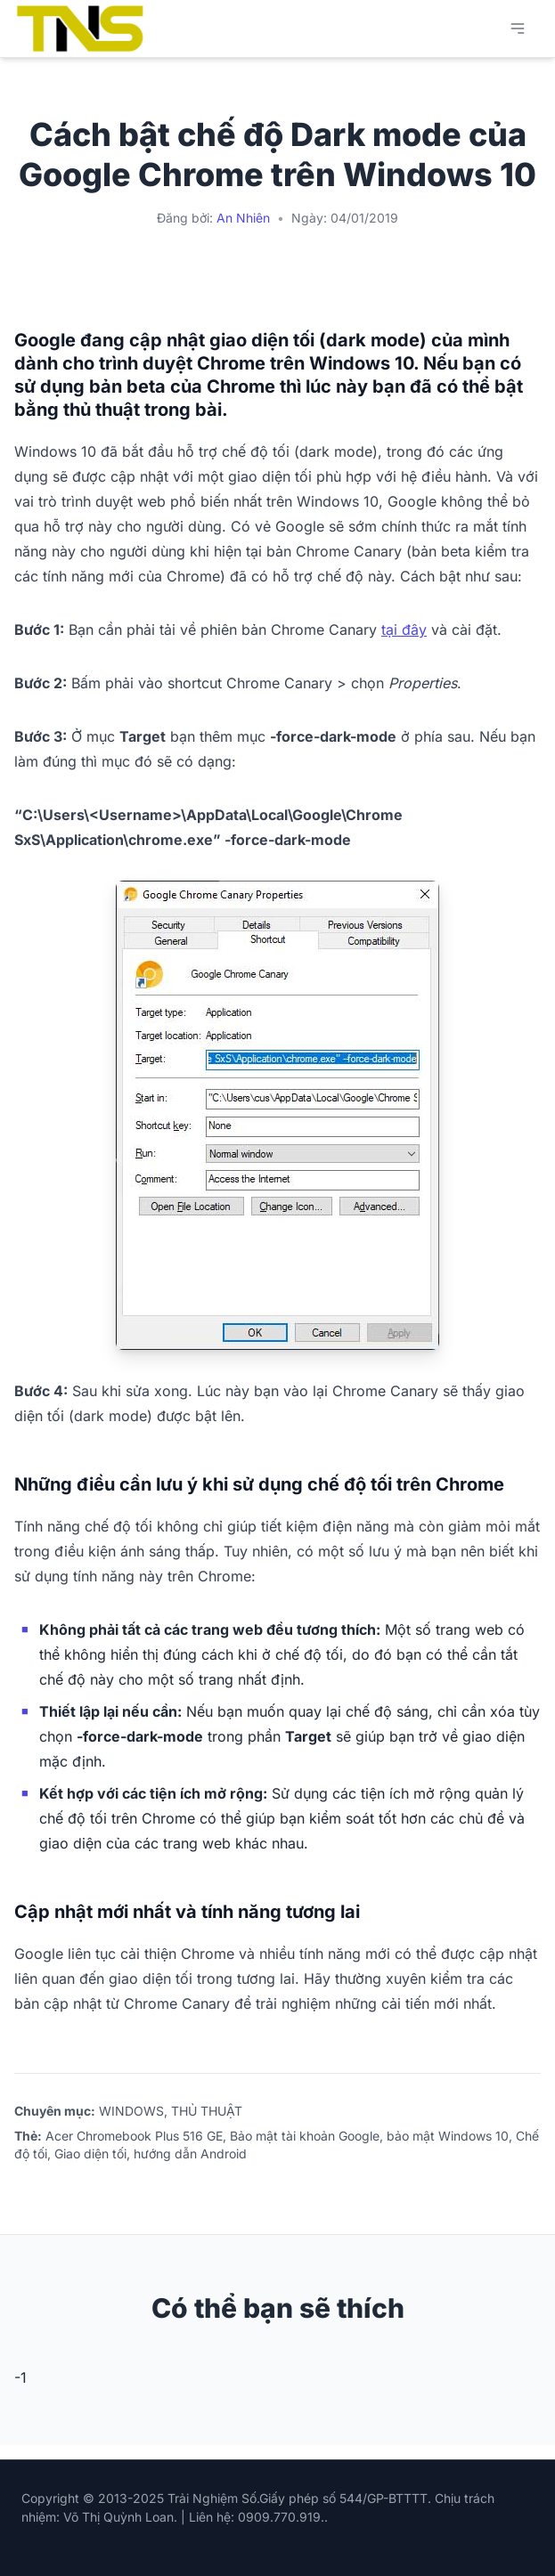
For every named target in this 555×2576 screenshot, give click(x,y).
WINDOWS (131, 2110)
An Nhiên (243, 217)
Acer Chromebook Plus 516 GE (134, 2135)
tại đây (404, 629)
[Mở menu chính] (517, 28)
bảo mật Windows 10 (448, 2135)
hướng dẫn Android (190, 2153)
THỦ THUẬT (206, 2110)
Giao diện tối (90, 2153)
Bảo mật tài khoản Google (305, 2135)
